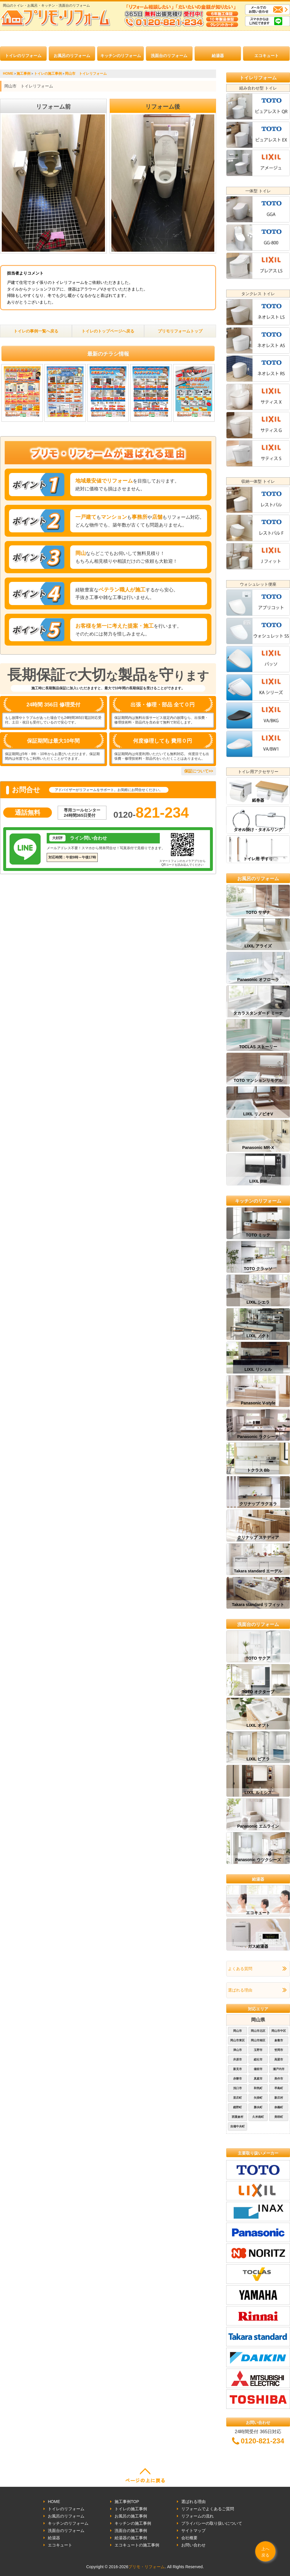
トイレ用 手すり (258, 858)
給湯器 (218, 55)
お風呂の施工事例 (131, 2516)
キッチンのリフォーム (120, 55)
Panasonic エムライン (258, 1826)
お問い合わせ (193, 2545)
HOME (54, 2501)
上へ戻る (265, 2551)
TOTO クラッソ (258, 1268)
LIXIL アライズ (258, 946)
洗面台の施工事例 (131, 2530)
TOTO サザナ (258, 912)
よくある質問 (240, 1968)
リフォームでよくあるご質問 (207, 2508)
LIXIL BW (258, 1181)
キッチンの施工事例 (133, 2523)
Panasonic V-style (258, 1403)
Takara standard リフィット (258, 1604)
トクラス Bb (258, 1470)
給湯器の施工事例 (131, 2537)
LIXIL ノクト (258, 1335)
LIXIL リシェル (258, 1369)
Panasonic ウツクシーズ (258, 1859)
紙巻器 (258, 800)
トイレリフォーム (258, 77)
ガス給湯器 (258, 1946)
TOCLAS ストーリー (258, 1046)
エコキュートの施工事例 (137, 2545)
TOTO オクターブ (258, 1691)
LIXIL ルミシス (258, 1792)
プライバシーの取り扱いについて (211, 2523)
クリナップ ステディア (258, 1537)
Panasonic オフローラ (258, 979)
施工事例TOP (127, 2501)
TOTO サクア (258, 1658)
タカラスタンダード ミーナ (258, 1013)
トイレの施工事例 (131, 2508)
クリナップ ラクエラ (258, 1503)
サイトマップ (193, 2530)
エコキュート (266, 55)
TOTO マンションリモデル (258, 1080)
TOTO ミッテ (258, 1235)
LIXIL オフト (258, 1725)
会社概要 (189, 2537)
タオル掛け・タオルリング (258, 829)
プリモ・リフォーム (146, 2566)
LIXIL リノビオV (258, 1114)
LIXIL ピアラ (258, 1759)
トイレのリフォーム (23, 55)
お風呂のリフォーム (72, 55)
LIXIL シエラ (258, 1302)
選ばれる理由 (240, 1990)
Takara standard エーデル (258, 1571)
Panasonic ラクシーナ (258, 1436)
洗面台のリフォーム (169, 55)
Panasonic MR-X (258, 1147)
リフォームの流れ (197, 2516)
